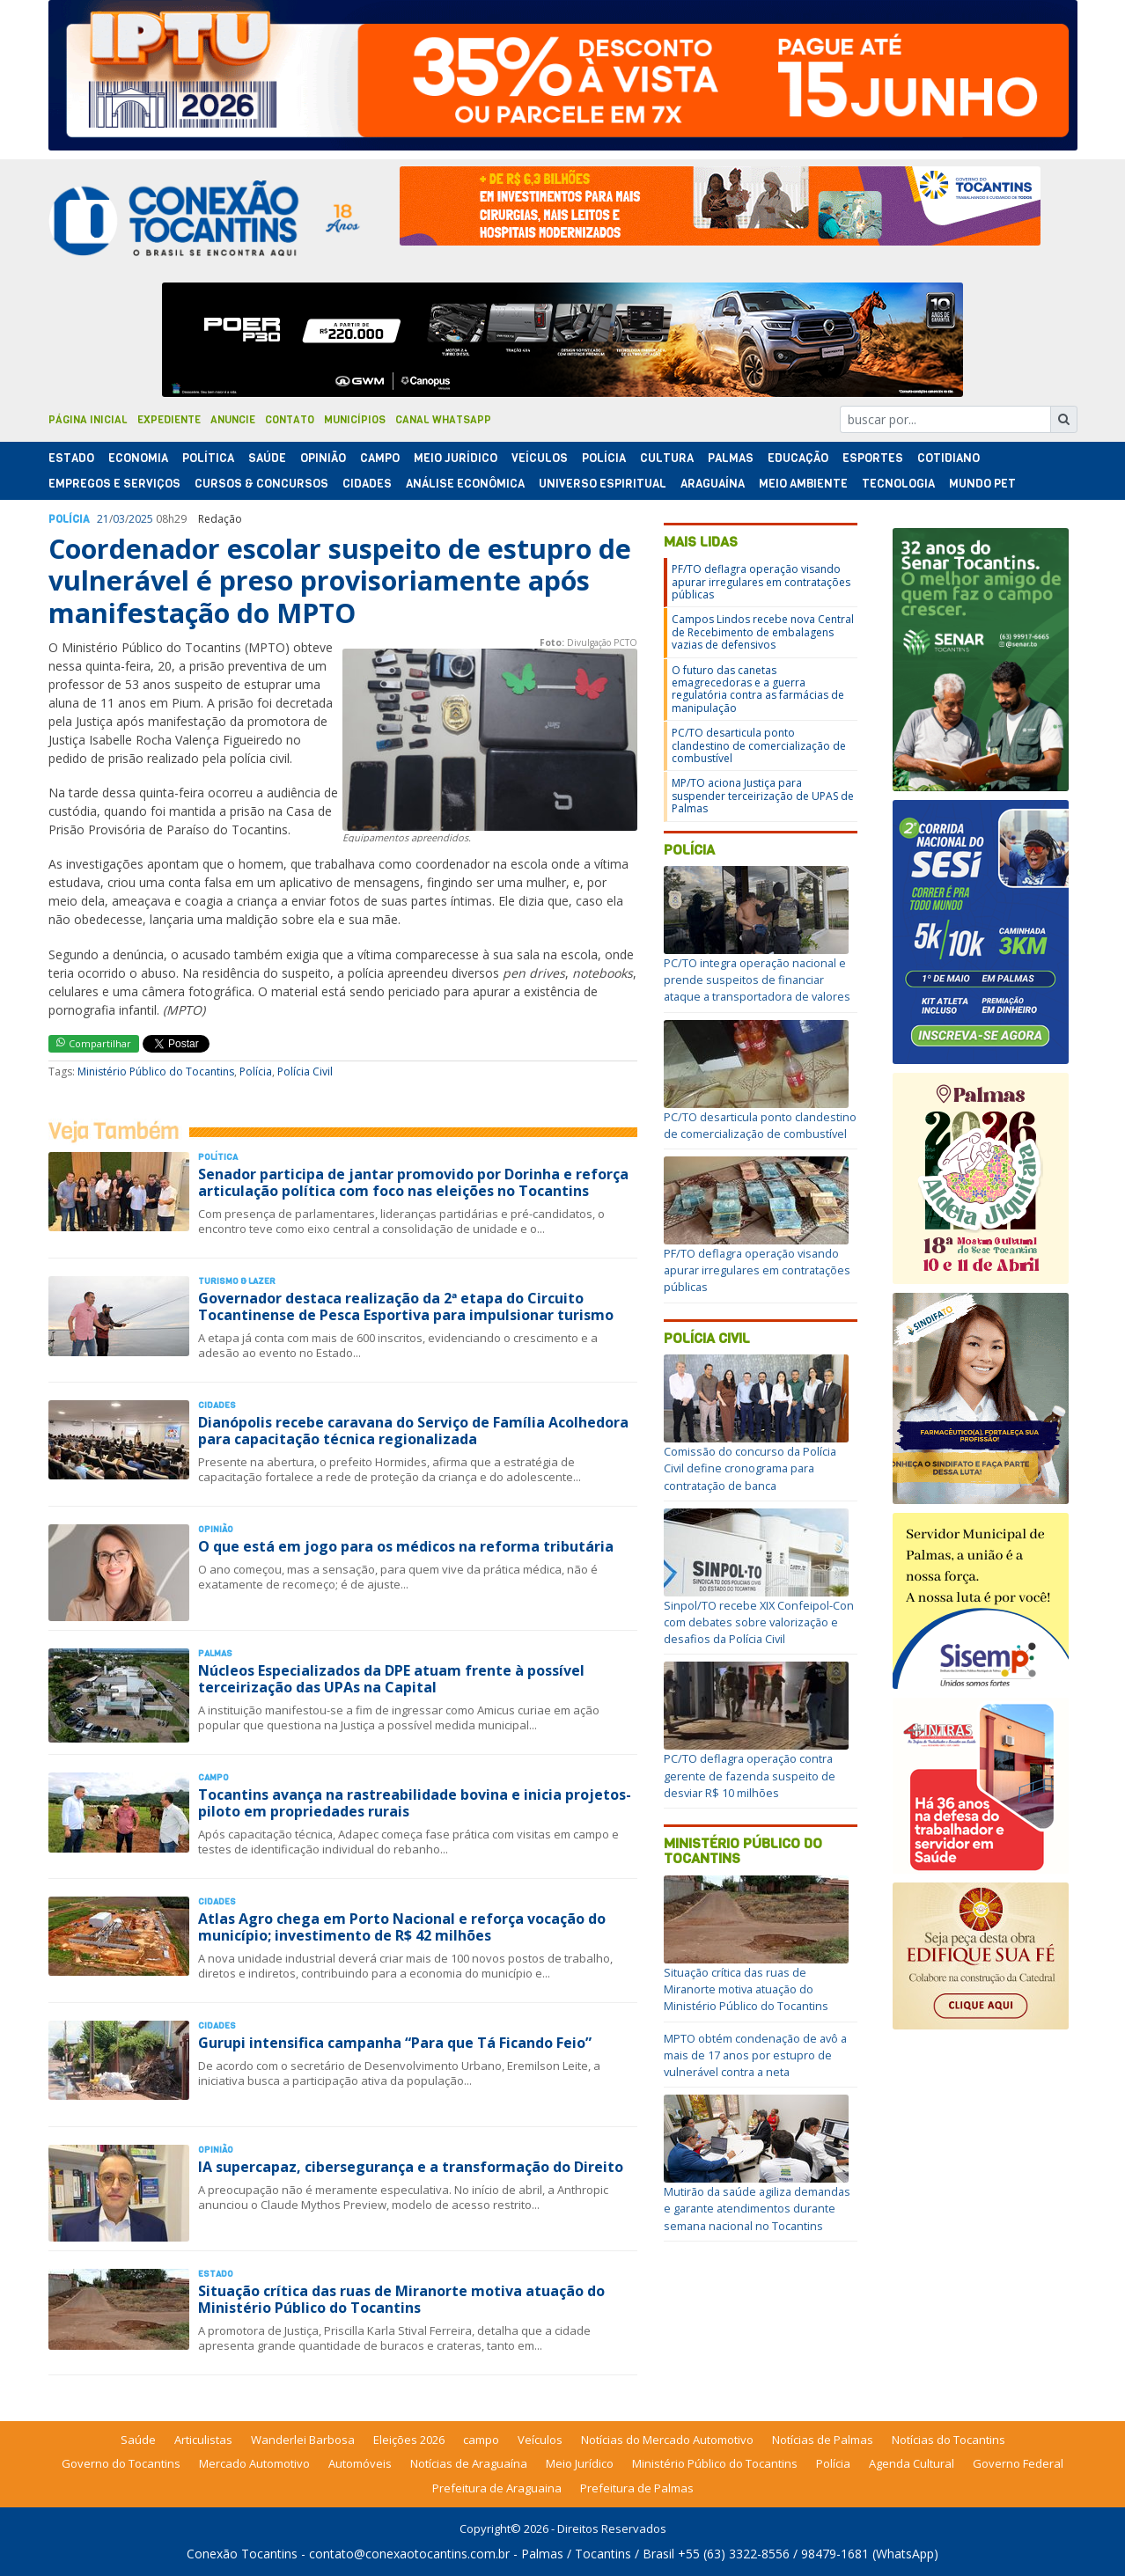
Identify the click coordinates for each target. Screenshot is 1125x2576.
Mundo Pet (982, 483)
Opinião (323, 458)
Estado (71, 458)
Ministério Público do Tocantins (155, 1071)
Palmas (731, 458)
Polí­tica (208, 458)
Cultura (667, 458)
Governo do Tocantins (121, 2463)
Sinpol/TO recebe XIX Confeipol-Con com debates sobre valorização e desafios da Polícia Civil (759, 1622)
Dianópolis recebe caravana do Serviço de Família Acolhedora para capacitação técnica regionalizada (413, 1431)
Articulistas (203, 2440)
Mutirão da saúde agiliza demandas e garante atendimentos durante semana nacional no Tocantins (757, 2208)
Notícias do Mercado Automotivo (667, 2440)
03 (119, 518)
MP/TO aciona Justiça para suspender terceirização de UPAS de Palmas (763, 795)
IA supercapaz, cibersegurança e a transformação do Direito (410, 2166)
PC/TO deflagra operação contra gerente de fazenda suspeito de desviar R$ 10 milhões (749, 1775)
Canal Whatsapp (443, 420)
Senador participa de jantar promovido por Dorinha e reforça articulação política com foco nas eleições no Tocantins (413, 1182)
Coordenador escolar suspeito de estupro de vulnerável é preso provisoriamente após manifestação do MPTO (339, 581)
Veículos (539, 458)
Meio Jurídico (455, 458)
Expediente (169, 420)
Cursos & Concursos (261, 483)
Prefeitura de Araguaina (497, 2488)
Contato (289, 420)
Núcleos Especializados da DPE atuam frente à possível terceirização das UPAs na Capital (391, 1679)
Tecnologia (898, 483)
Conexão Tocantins (242, 2553)
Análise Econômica (465, 483)
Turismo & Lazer (237, 1281)
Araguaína (712, 483)
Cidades (367, 483)
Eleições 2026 (409, 2440)
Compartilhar (93, 1043)
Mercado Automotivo (254, 2463)
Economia (138, 458)
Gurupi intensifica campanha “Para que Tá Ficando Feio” (395, 2042)
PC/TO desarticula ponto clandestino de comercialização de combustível (759, 745)
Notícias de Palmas (822, 2440)
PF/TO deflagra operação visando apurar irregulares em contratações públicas (761, 581)
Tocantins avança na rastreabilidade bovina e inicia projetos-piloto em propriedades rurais (414, 1803)
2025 (141, 518)
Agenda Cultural (911, 2463)
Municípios (355, 420)
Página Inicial (88, 420)
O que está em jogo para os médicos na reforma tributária (406, 1546)
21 (103, 518)
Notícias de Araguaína (468, 2463)
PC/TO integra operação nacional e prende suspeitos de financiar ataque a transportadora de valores (757, 979)
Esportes (872, 458)
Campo (380, 458)
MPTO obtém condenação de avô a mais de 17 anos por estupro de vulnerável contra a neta (755, 2055)
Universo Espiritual (602, 483)
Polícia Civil (305, 1071)
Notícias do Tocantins (948, 2440)
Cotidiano (948, 458)
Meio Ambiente (803, 483)
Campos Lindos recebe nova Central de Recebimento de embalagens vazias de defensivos (763, 632)
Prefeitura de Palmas (637, 2488)
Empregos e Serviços (114, 483)
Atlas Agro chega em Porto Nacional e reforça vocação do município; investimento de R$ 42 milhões (402, 1927)
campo (481, 2440)
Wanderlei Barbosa (303, 2440)
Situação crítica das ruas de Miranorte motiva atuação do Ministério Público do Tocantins (401, 2299)
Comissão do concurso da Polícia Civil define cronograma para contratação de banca (750, 1468)
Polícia (255, 1071)
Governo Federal (1018, 2463)
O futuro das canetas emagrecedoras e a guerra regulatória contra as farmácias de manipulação (758, 689)
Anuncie (232, 420)
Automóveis (360, 2463)
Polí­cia (604, 458)
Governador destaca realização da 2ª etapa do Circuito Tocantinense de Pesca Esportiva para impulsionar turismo (406, 1306)
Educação (798, 458)
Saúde (267, 458)
